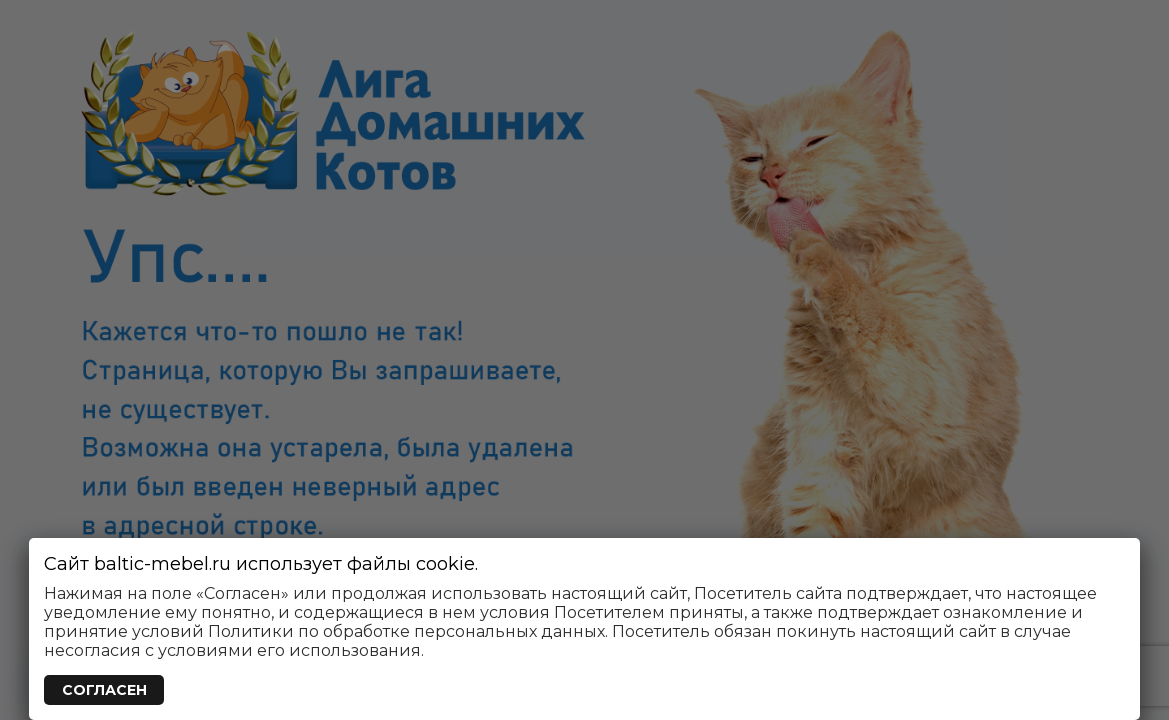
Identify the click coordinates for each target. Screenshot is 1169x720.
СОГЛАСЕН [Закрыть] (104, 690)
